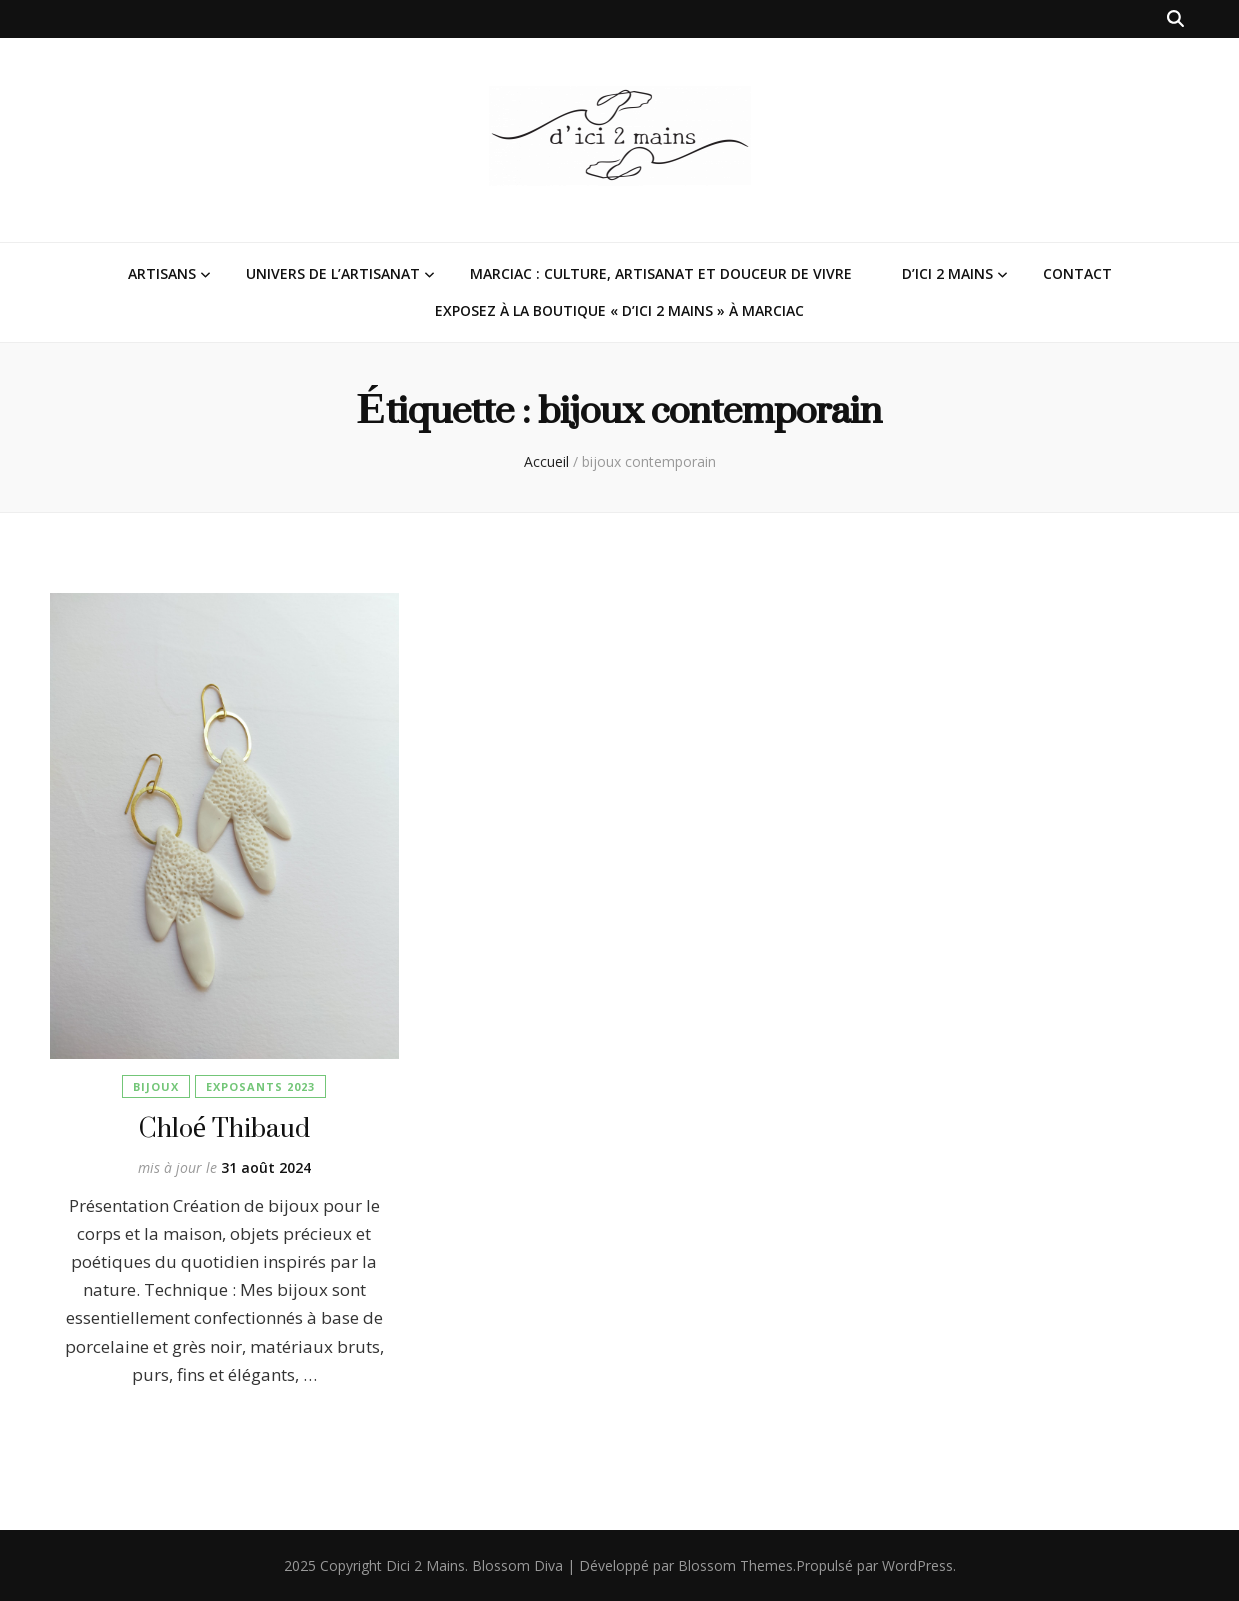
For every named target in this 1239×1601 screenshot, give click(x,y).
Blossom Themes (735, 1565)
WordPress (917, 1565)
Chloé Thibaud (224, 1127)
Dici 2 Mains (425, 1565)
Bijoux (156, 1086)
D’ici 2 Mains (947, 273)
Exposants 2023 (260, 1086)
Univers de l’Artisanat (333, 273)
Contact (1077, 273)
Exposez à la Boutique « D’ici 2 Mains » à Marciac (619, 310)
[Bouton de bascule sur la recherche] (1175, 19)
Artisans (162, 273)
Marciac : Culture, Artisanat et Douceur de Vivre (661, 273)
